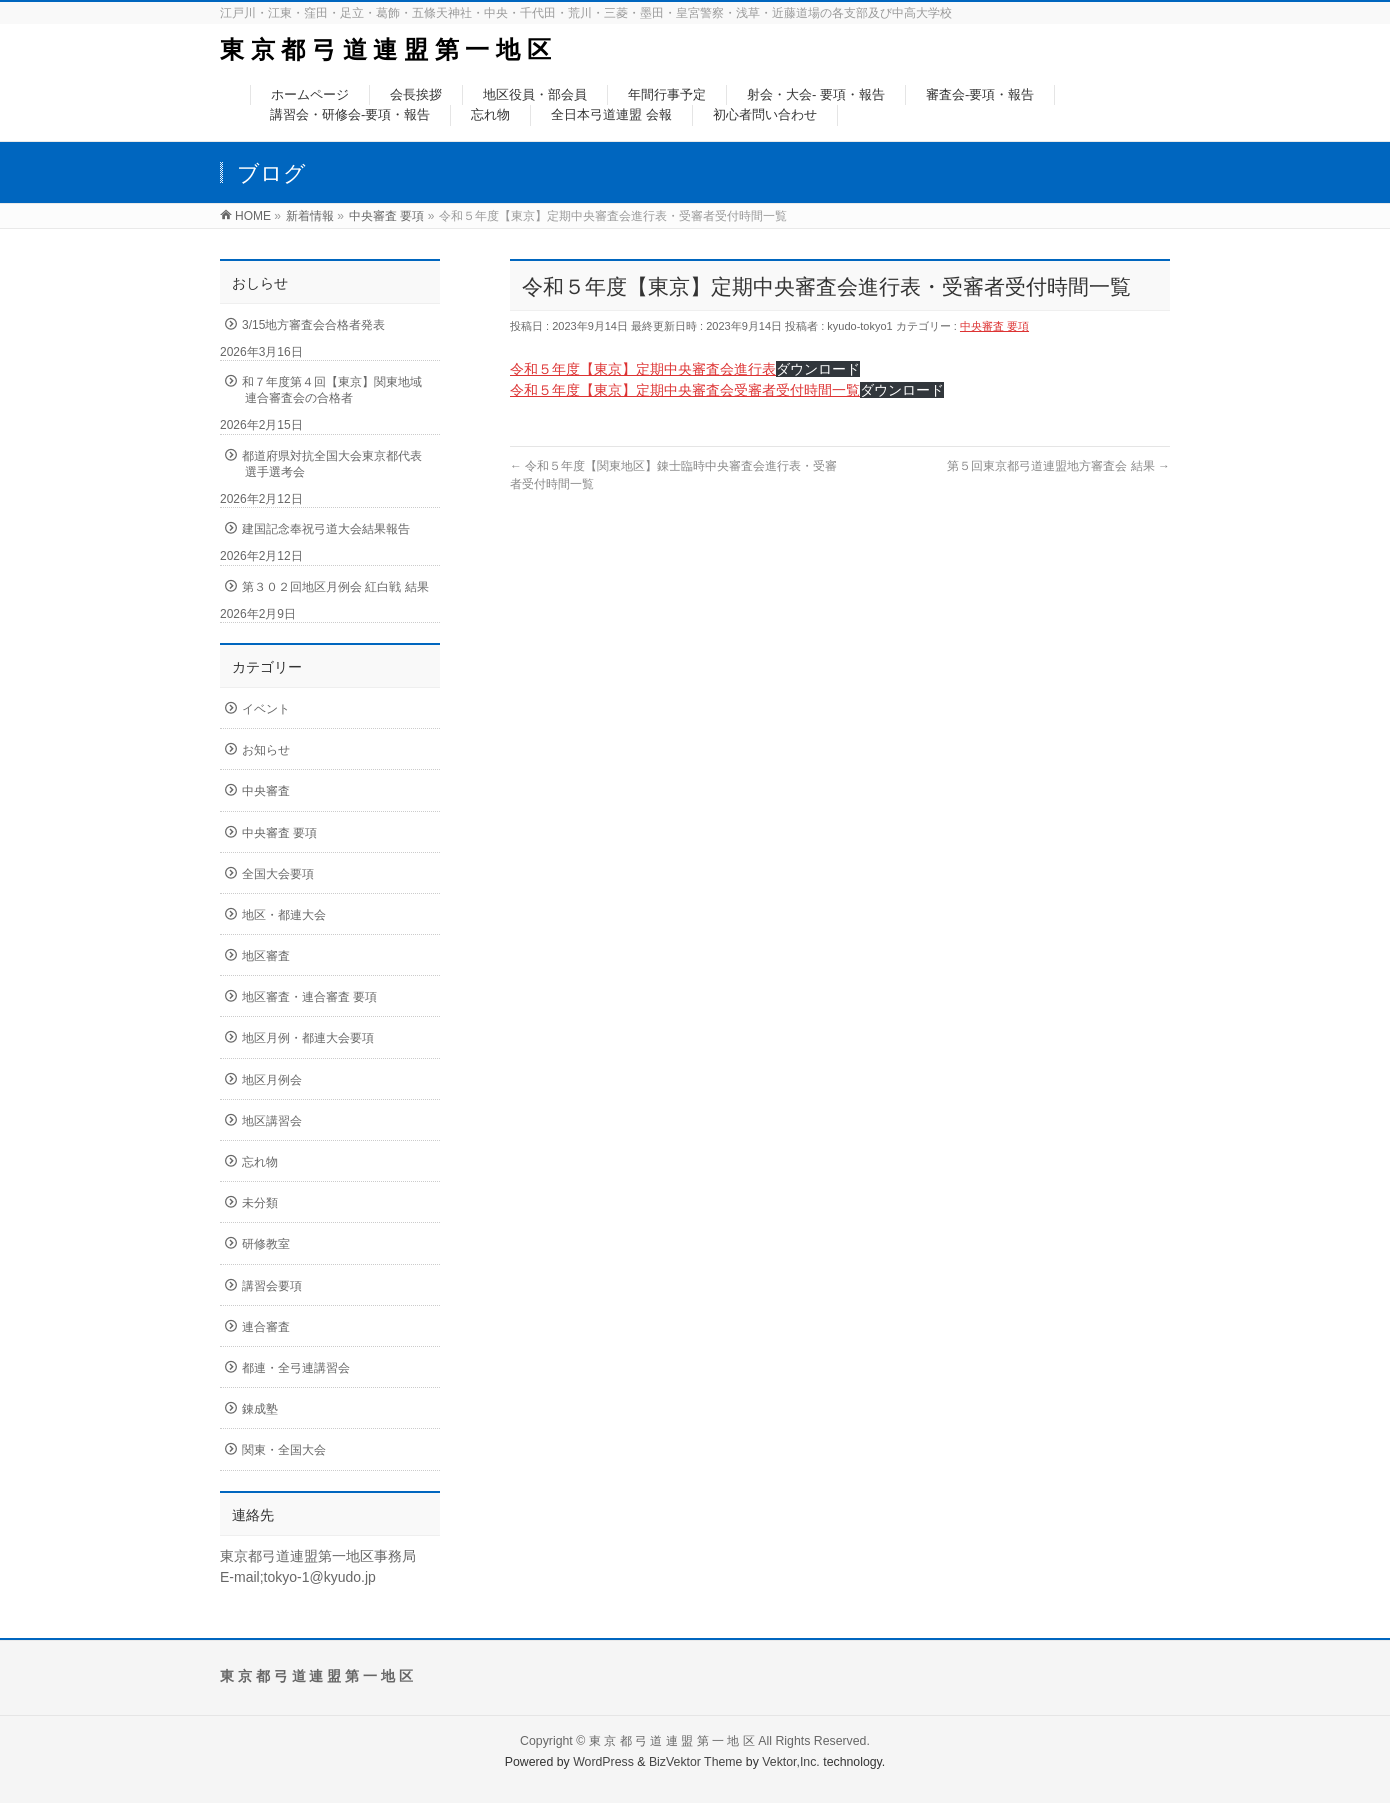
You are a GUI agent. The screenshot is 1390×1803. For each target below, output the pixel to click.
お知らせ (266, 750)
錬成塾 (260, 1409)
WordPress (603, 1762)
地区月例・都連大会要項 (308, 1038)
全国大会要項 (278, 874)
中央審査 (266, 791)
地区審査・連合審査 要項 (309, 997)
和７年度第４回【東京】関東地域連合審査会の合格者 (332, 390)
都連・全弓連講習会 (296, 1368)
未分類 (260, 1203)
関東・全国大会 (284, 1450)
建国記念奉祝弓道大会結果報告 (326, 529)
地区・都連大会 (284, 915)
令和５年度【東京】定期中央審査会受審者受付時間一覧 (685, 390)
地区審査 (266, 956)
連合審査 (266, 1327)
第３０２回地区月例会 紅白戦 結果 (335, 587)
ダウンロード (818, 369)
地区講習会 (272, 1121)
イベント (266, 709)
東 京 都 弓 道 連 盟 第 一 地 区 (385, 49)
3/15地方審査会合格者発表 (313, 325)
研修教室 (266, 1244)
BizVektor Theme (696, 1762)
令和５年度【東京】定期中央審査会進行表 (643, 369)
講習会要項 (272, 1286)
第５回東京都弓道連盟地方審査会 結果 (1058, 466)
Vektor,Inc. (791, 1762)
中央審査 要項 (994, 326)
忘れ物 (260, 1162)
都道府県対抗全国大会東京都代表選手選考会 (332, 464)
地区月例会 (272, 1080)
